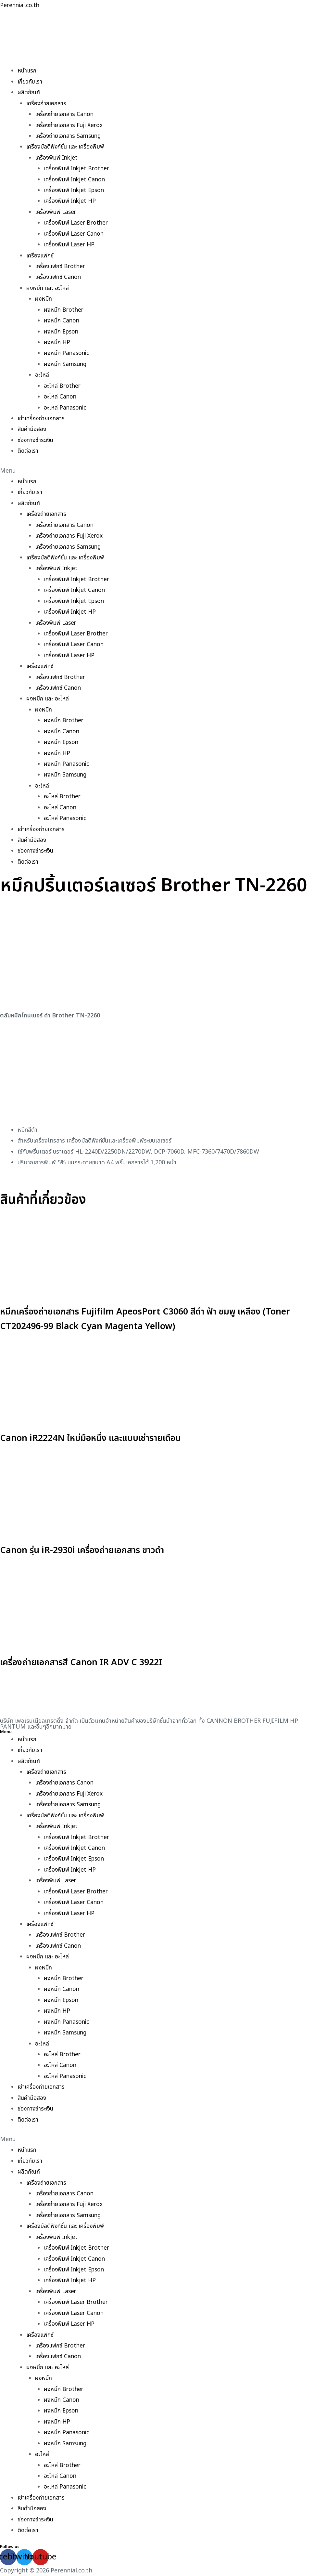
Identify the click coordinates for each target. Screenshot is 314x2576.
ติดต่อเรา (28, 451)
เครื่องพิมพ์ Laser (57, 212)
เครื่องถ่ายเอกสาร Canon (65, 114)
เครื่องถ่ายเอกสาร (46, 103)
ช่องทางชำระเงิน (36, 440)
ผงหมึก (44, 298)
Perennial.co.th (21, 5)
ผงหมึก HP (57, 342)
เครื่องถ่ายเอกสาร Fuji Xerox (70, 125)
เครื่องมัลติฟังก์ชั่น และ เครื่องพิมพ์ (66, 146)
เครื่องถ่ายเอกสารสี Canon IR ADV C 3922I (96, 1662)
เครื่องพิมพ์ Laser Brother (77, 222)
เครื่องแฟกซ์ (40, 255)
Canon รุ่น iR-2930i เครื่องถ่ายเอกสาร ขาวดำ (98, 1550)
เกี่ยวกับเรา (30, 81)
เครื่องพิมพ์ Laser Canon (75, 233)
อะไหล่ (42, 375)
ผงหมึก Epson (62, 331)
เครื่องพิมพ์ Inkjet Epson (75, 190)
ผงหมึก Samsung (66, 364)
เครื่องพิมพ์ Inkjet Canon (76, 179)
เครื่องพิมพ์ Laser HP (70, 244)
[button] (157, 470)
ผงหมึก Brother (64, 310)
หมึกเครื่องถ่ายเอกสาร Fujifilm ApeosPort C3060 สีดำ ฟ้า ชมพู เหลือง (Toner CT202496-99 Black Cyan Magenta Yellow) (156, 1318)
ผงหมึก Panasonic (67, 353)
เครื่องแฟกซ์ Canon (58, 277)
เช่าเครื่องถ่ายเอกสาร (42, 418)
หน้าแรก (27, 70)
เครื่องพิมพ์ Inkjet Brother (78, 168)
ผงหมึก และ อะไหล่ (48, 288)
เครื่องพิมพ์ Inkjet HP (71, 201)
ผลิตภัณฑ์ (29, 92)
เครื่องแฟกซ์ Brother (61, 266)
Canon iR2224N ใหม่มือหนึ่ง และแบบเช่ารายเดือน (108, 1437)
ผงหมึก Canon (62, 320)
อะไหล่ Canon (60, 396)
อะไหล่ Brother (63, 386)
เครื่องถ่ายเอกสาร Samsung (69, 136)
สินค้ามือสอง (32, 429)
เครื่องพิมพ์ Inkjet (57, 157)
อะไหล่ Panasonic (66, 407)
